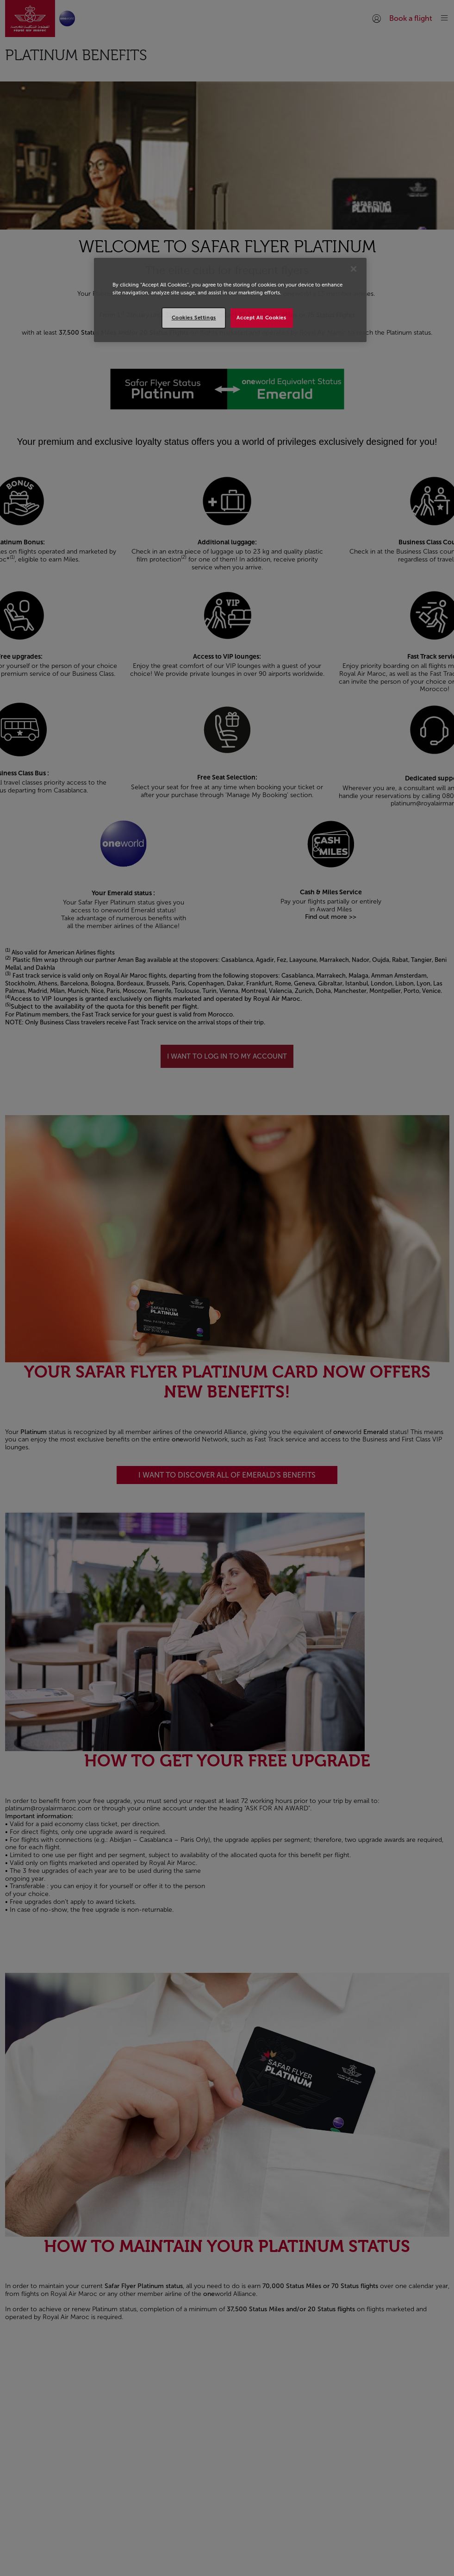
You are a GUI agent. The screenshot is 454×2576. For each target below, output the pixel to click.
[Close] (353, 269)
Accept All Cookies (261, 317)
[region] (230, 300)
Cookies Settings (194, 317)
